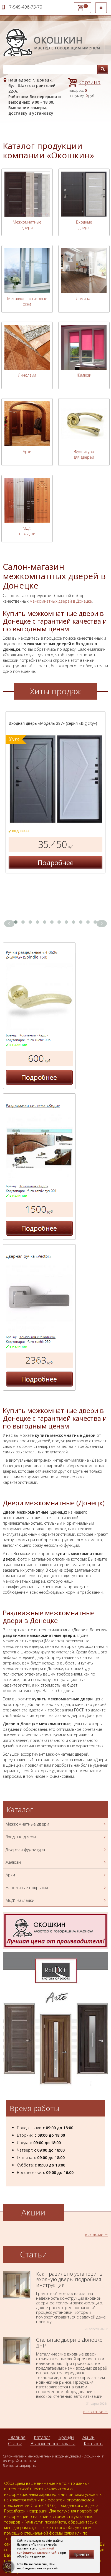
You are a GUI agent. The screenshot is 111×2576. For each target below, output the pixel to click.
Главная (17, 2437)
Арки (27, 451)
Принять (82, 2554)
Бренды (66, 2437)
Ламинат (84, 298)
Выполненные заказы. (53, 2444)
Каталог (42, 2437)
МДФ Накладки (56, 1900)
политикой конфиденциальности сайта (38, 2550)
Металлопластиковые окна (27, 301)
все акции (94, 2234)
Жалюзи (84, 375)
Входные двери (84, 224)
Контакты (93, 2444)
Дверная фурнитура (56, 1849)
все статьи (93, 2411)
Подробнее (56, 862)
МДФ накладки (27, 531)
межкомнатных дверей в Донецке (61, 601)
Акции (88, 2437)
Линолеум (27, 375)
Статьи (15, 2444)
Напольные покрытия (56, 1887)
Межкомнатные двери (27, 224)
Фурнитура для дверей (84, 454)
